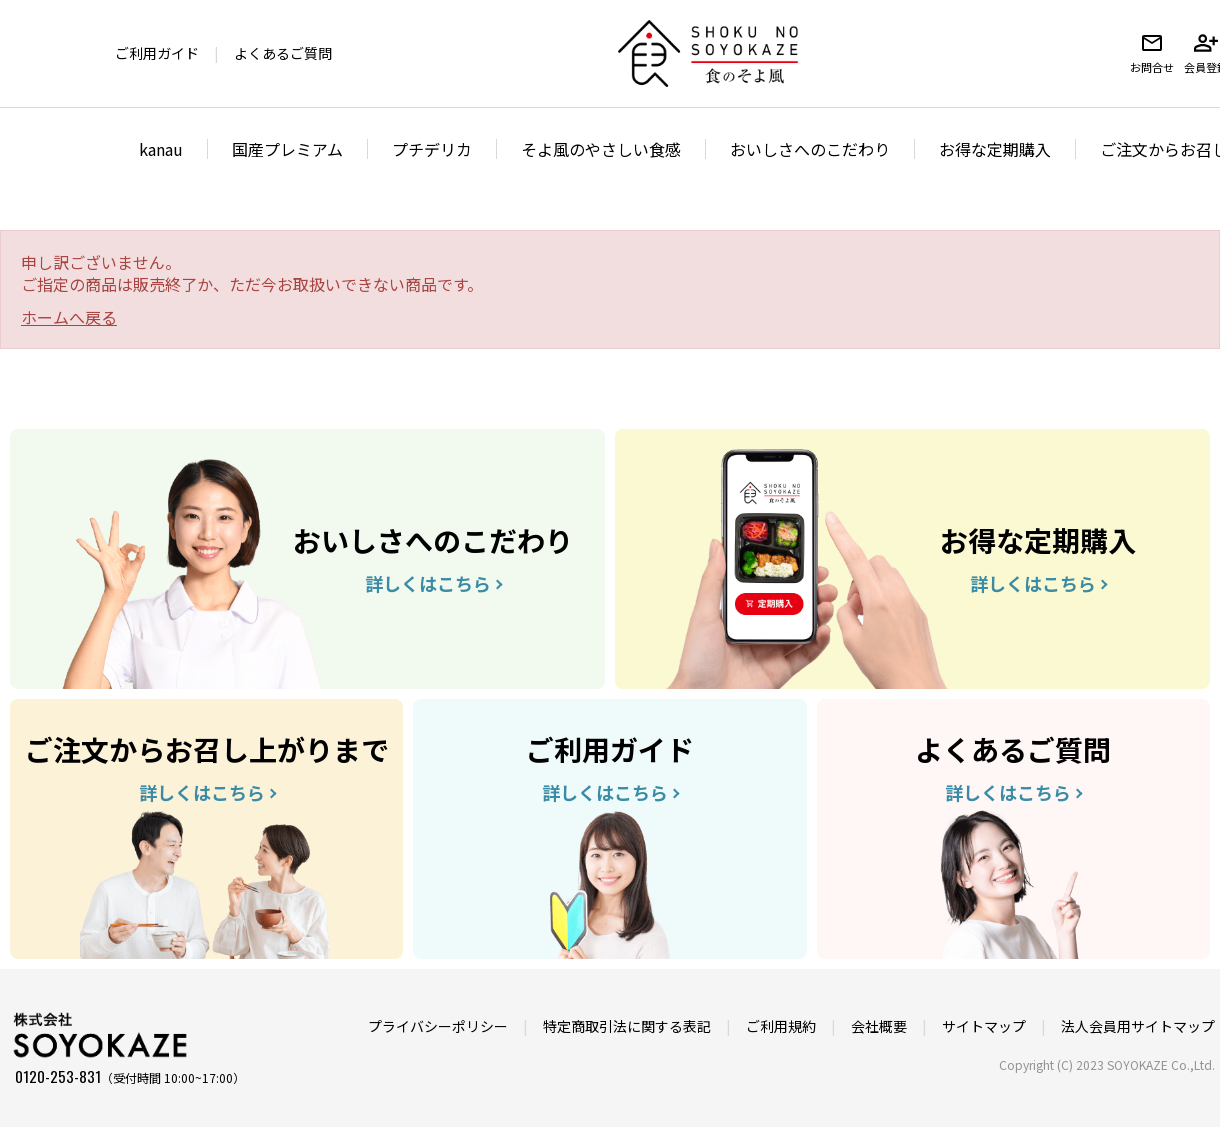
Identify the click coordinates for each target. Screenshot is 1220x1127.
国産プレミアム (287, 149)
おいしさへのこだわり (810, 149)
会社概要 (879, 1026)
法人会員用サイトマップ (1138, 1026)
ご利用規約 (781, 1026)
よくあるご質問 (283, 53)
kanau (161, 149)
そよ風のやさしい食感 (601, 149)
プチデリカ (432, 149)
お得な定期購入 (995, 149)
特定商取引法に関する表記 (627, 1026)
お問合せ (1152, 53)
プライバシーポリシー (438, 1026)
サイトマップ (984, 1026)
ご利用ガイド (157, 53)
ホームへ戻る (69, 317)
